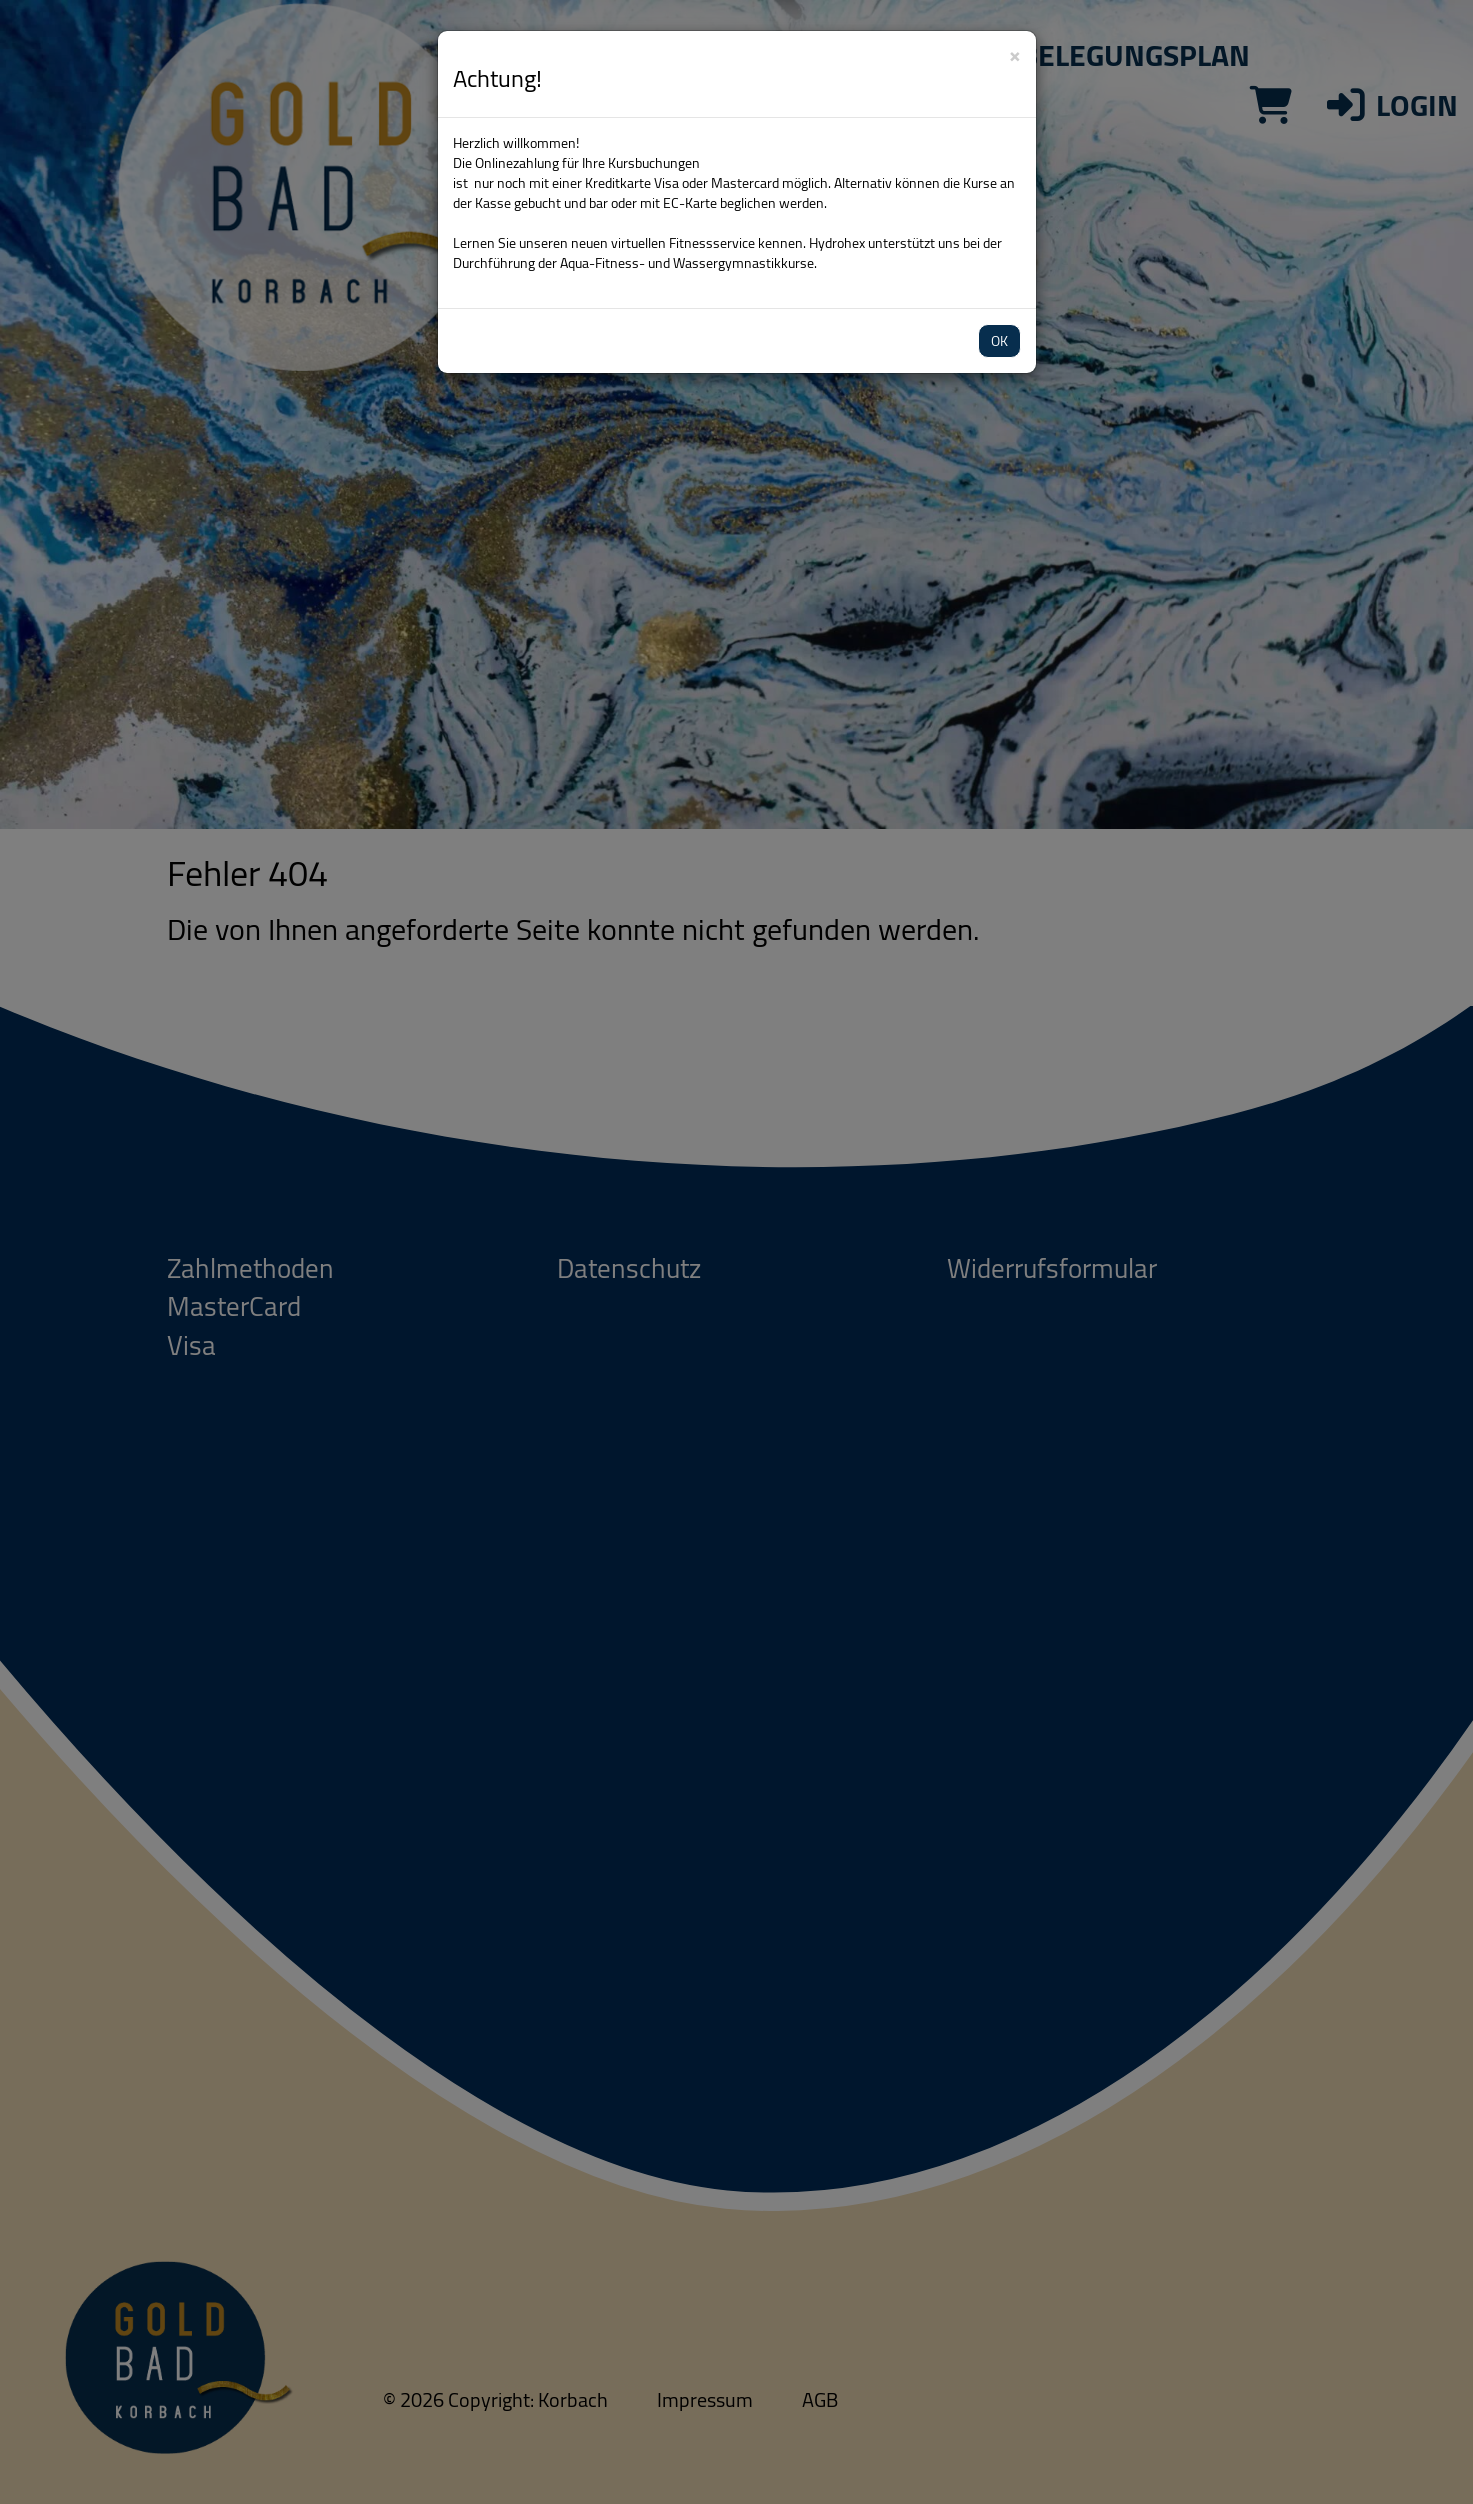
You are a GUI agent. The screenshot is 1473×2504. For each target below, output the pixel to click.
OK (999, 341)
